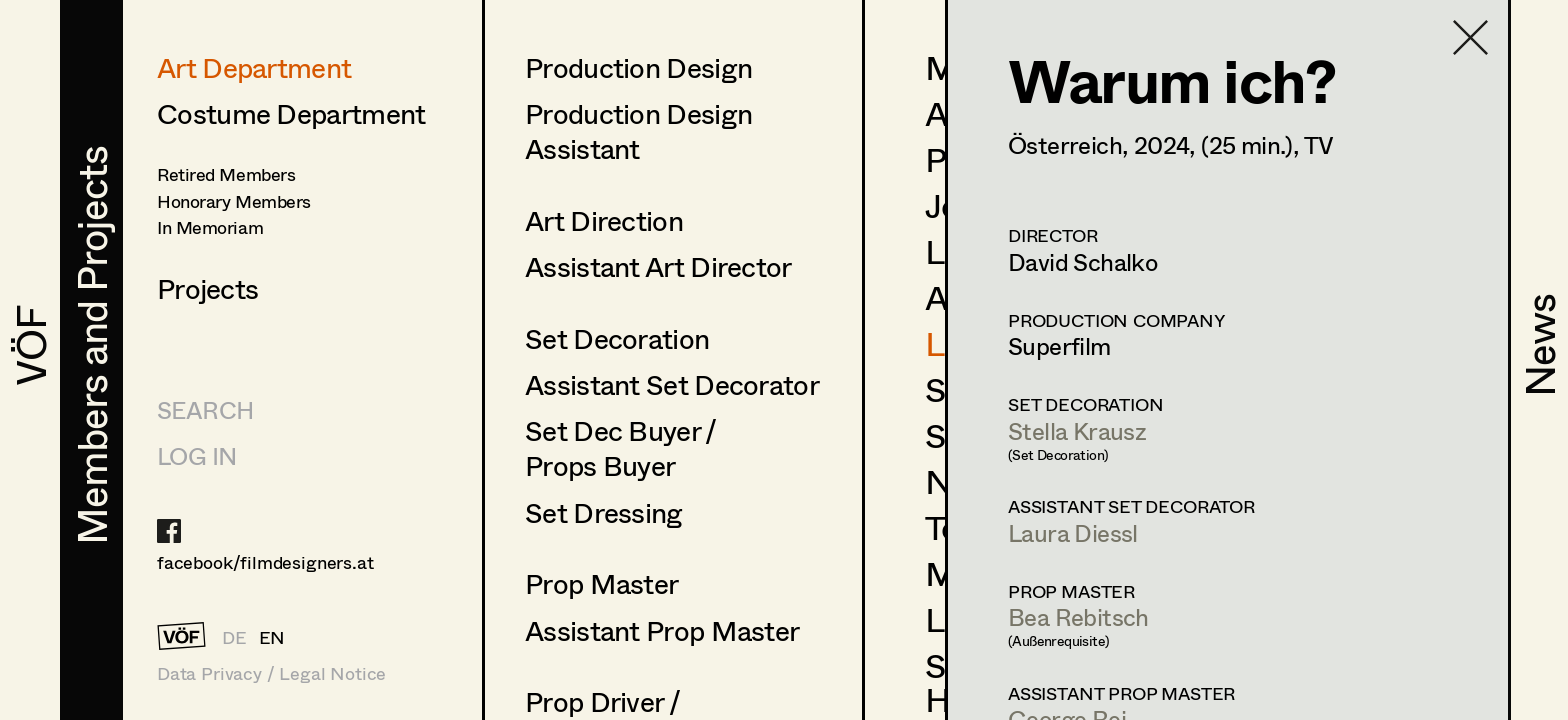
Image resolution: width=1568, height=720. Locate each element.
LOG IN (196, 455)
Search (205, 409)
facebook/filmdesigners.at (265, 562)
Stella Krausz (1077, 430)
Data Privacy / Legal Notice (271, 673)
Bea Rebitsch (1078, 616)
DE (234, 637)
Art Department (254, 67)
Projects (207, 288)
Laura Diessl (1073, 532)
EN (272, 637)
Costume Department (291, 113)
